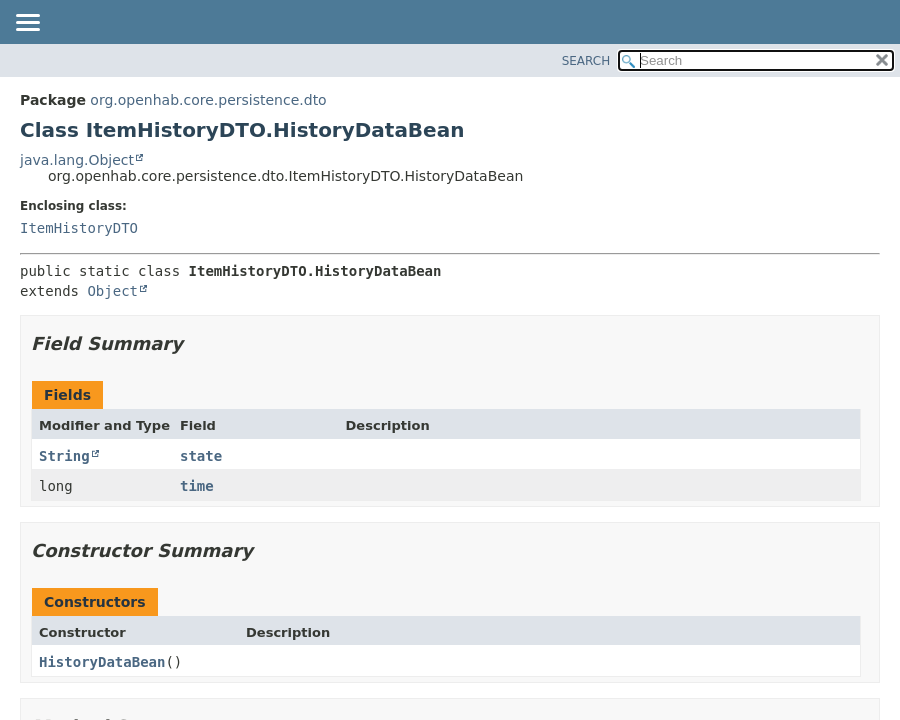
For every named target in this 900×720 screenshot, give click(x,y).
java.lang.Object (77, 160)
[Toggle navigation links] (27, 24)
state (201, 456)
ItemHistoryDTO (79, 228)
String (64, 456)
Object (112, 291)
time (197, 486)
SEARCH (586, 61)
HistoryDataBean (102, 662)
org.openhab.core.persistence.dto (208, 100)
